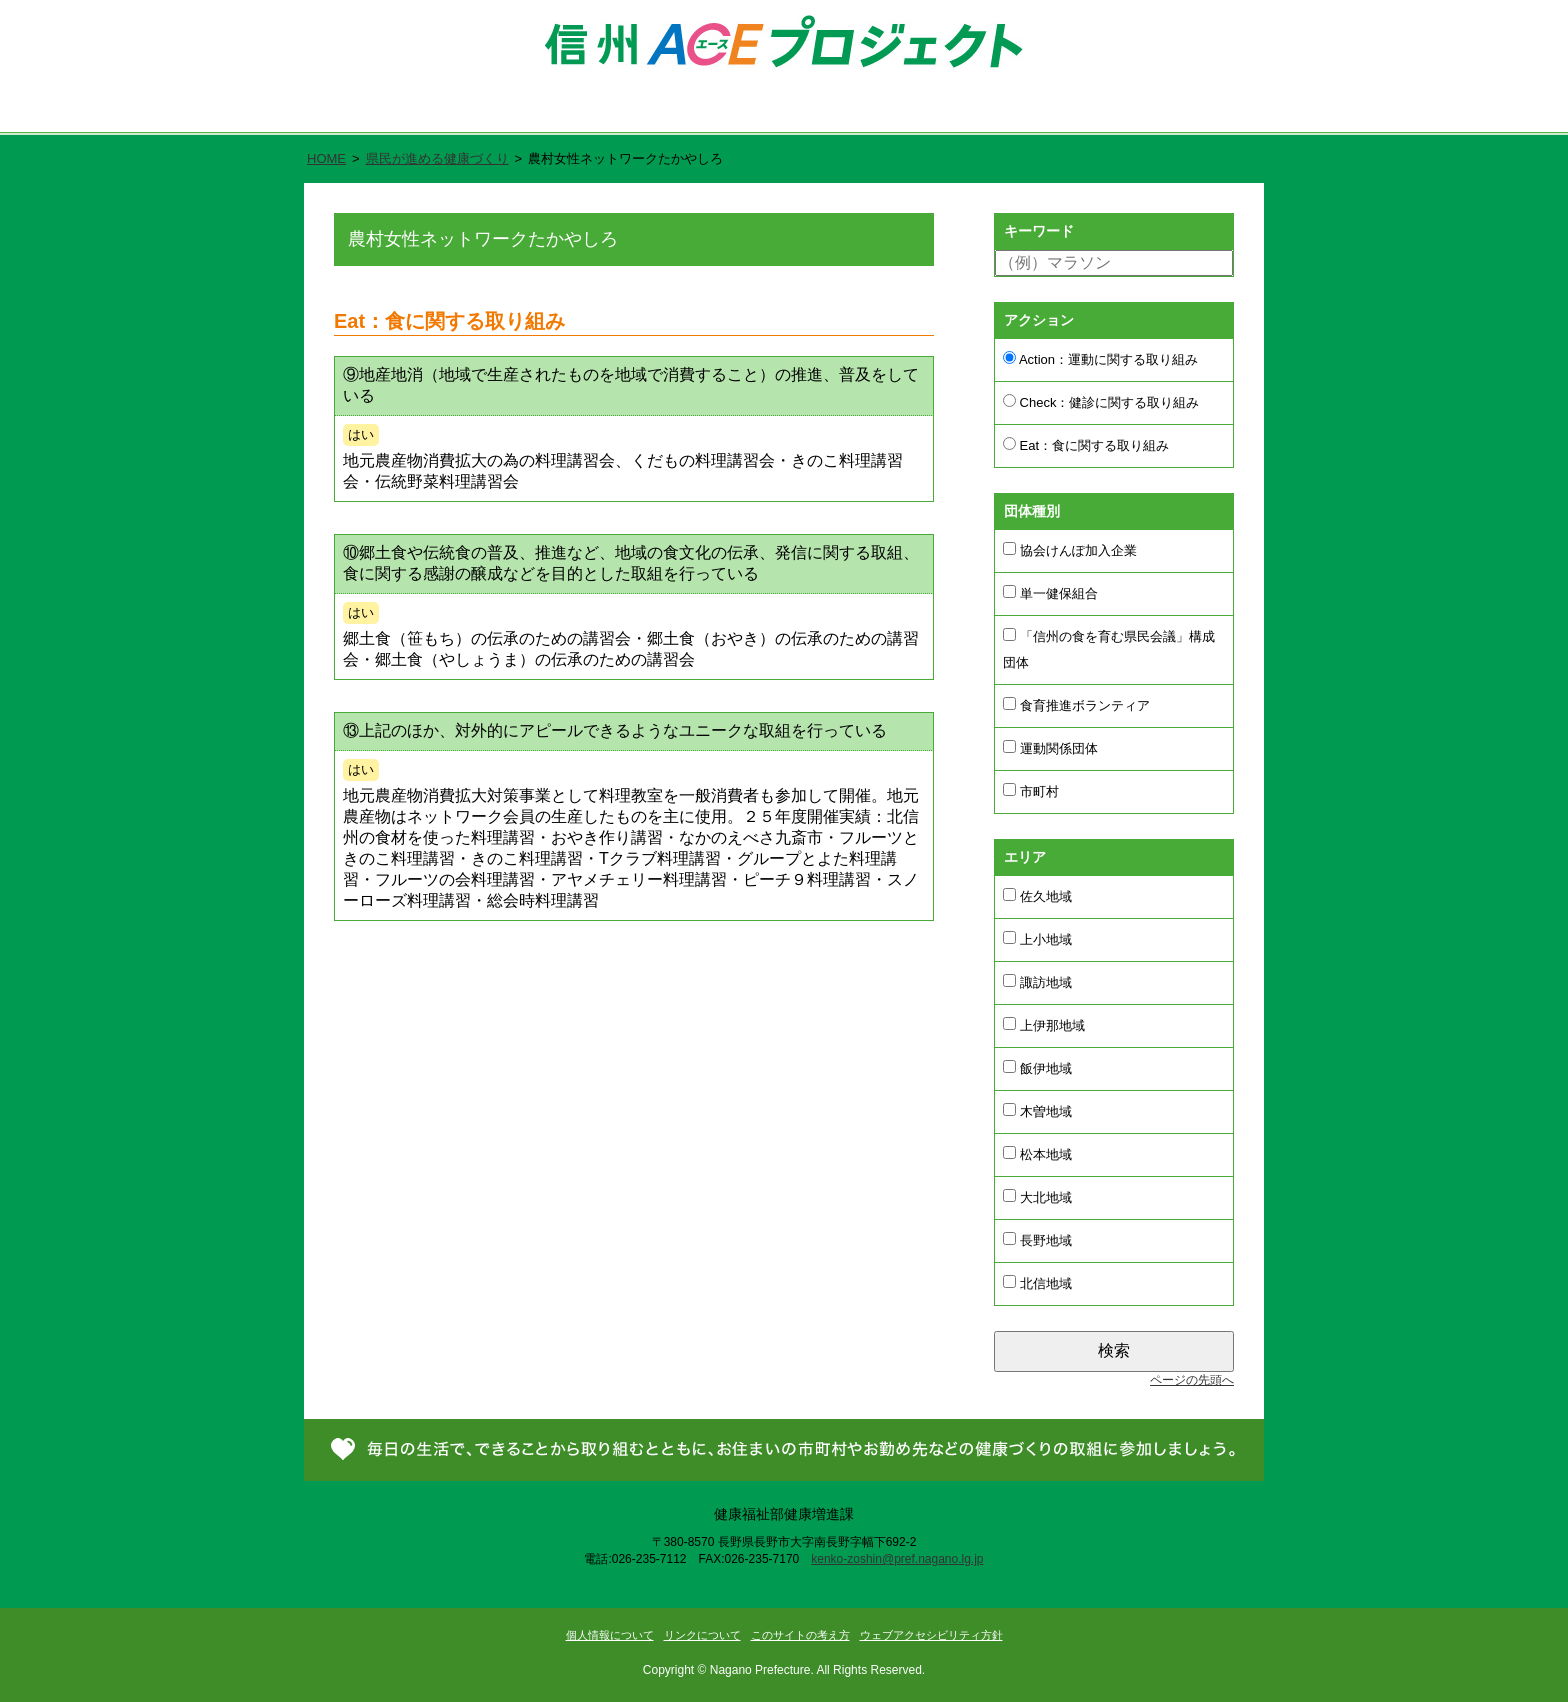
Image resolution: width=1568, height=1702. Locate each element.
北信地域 (1037, 1283)
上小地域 (1037, 939)
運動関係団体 (1050, 748)
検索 (1114, 1350)
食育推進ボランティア (1076, 705)
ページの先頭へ (1192, 1380)
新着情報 (1031, 111)
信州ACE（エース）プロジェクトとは (580, 111)
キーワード (1039, 231)
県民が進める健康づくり (848, 111)
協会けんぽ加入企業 (1070, 550)
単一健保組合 (1050, 593)
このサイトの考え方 (800, 1635)
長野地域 (1037, 1240)
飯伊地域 (1037, 1068)
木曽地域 (1037, 1111)
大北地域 (1037, 1197)
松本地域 (1037, 1154)
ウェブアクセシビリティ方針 (931, 1635)
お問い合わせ (1182, 111)
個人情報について (610, 1635)
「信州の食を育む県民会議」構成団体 (1109, 649)
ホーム (365, 111)
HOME (326, 158)
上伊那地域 (1044, 1025)
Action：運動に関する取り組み (1100, 359)
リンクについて (702, 1635)
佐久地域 (1037, 896)
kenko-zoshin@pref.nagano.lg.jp (897, 1559)
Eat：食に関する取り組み (1086, 445)
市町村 (1031, 791)
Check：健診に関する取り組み (1101, 402)
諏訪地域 (1037, 982)
